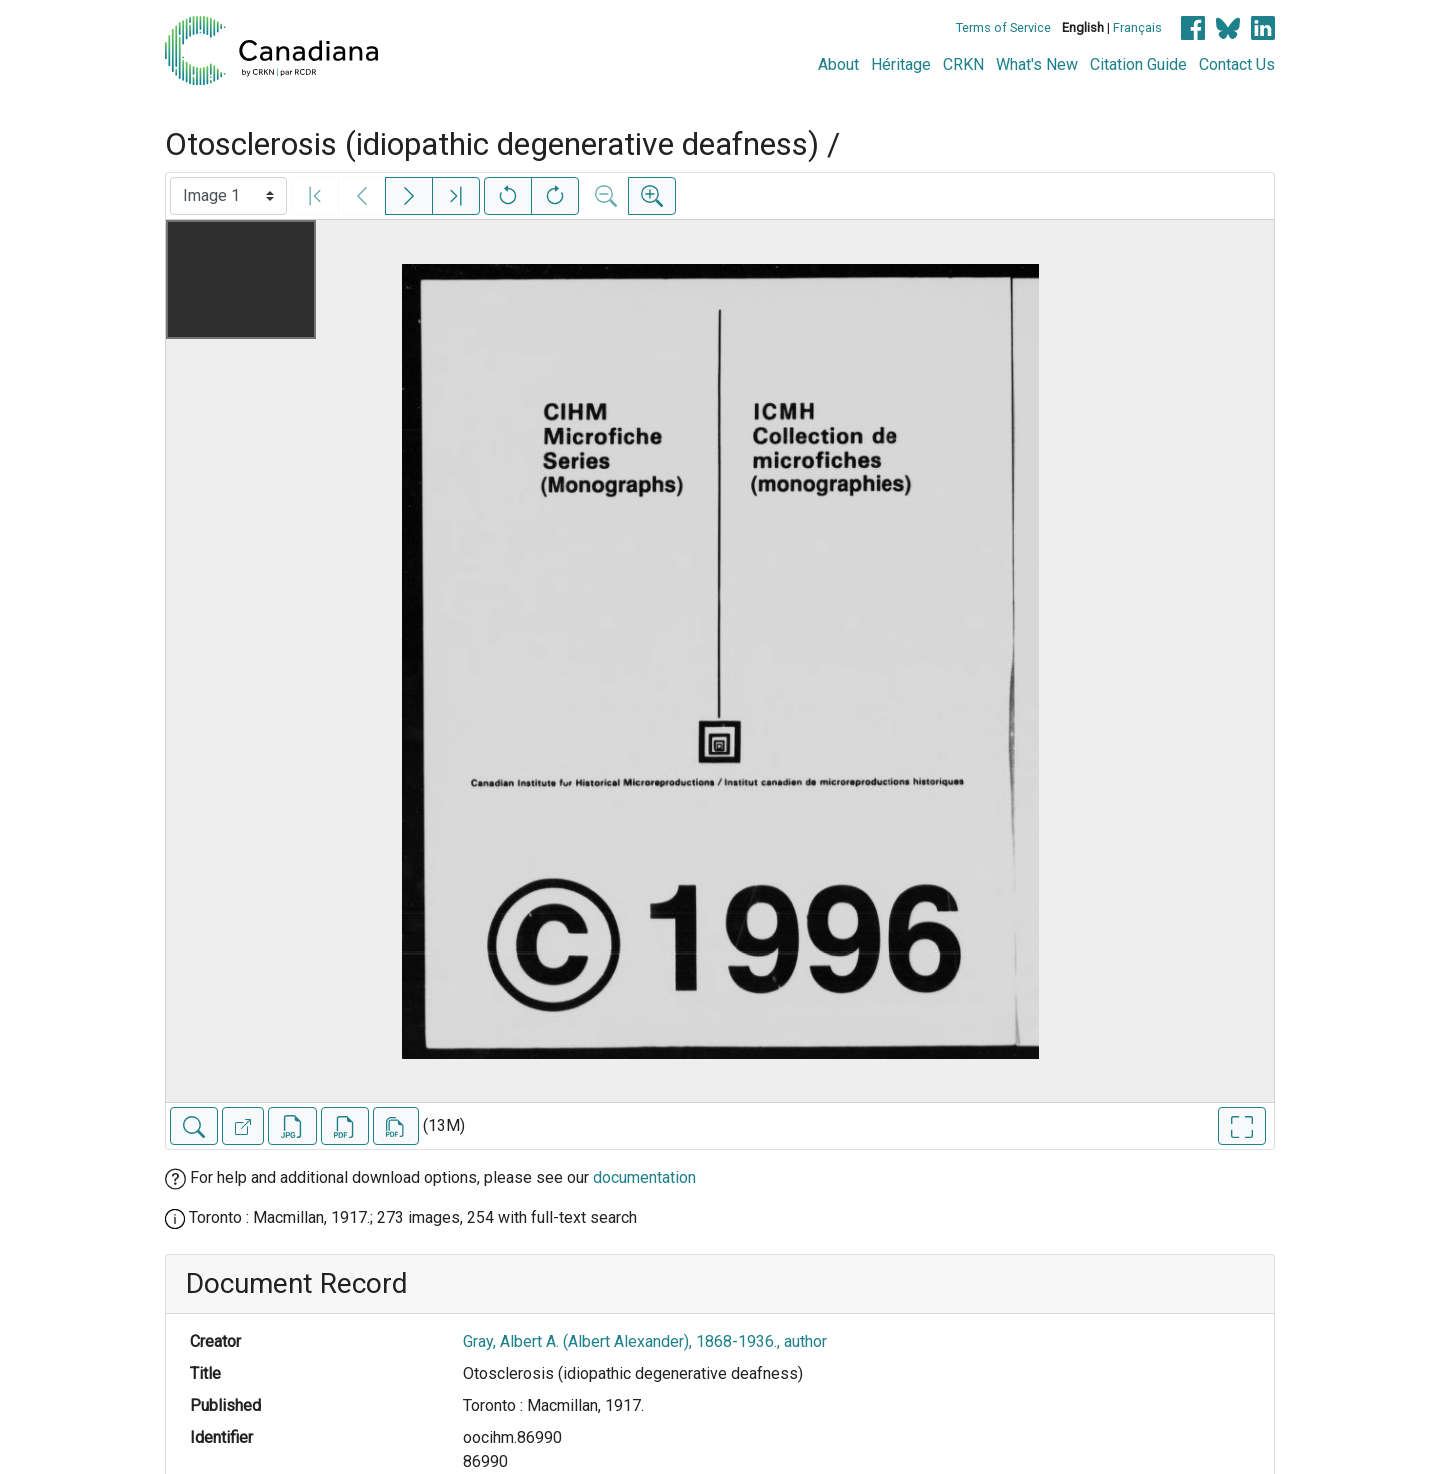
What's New (1037, 64)
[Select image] (228, 196)
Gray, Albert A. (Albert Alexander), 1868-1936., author (645, 1341)
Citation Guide (1138, 64)
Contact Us (1237, 64)
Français (1137, 27)
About (838, 64)
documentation (644, 1177)
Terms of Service (1003, 27)
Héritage (901, 64)
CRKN (963, 64)
